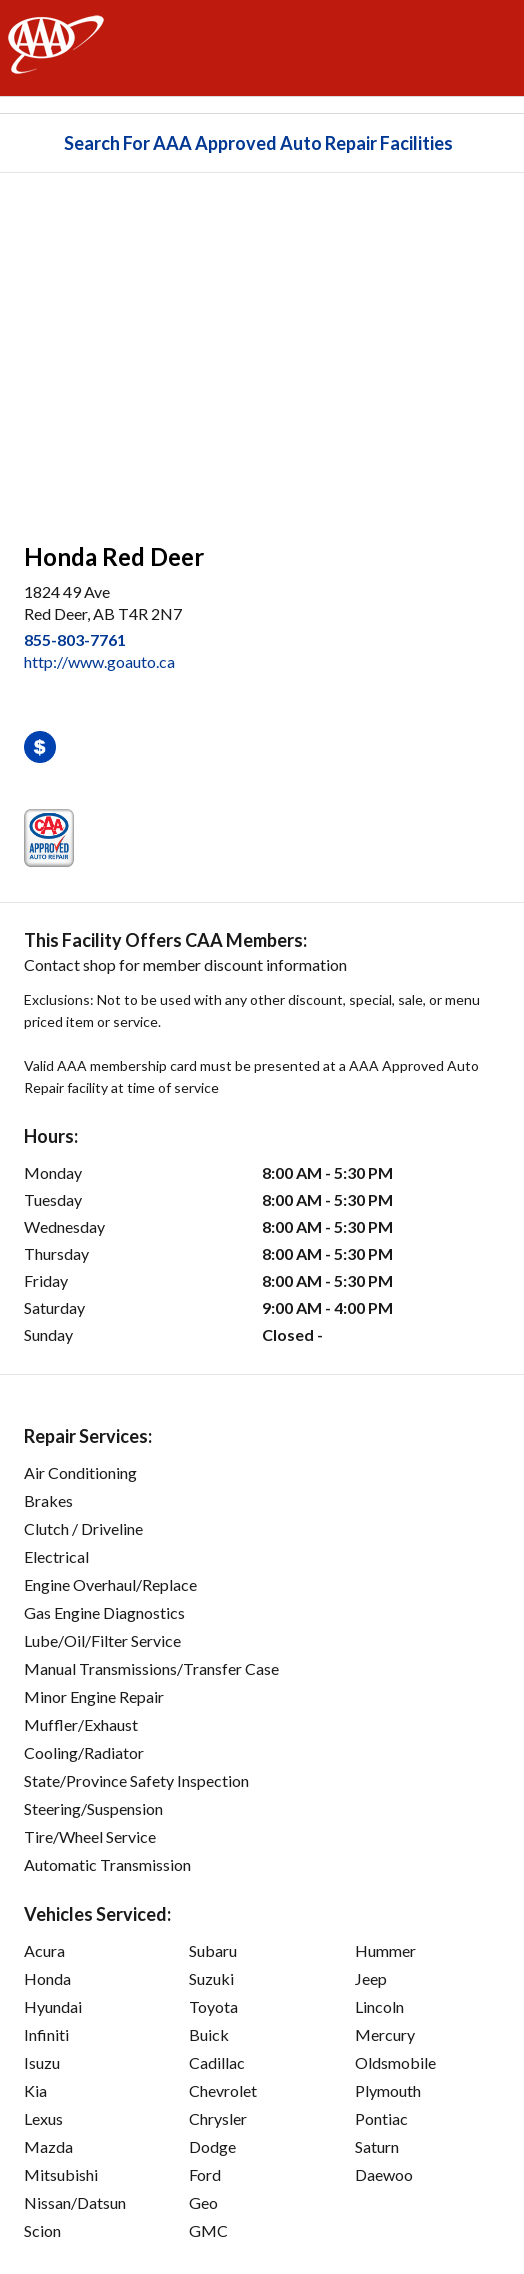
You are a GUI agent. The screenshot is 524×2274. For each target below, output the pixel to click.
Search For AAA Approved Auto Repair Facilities (258, 143)
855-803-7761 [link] (75, 639)
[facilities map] (262, 347)
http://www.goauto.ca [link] (99, 661)
